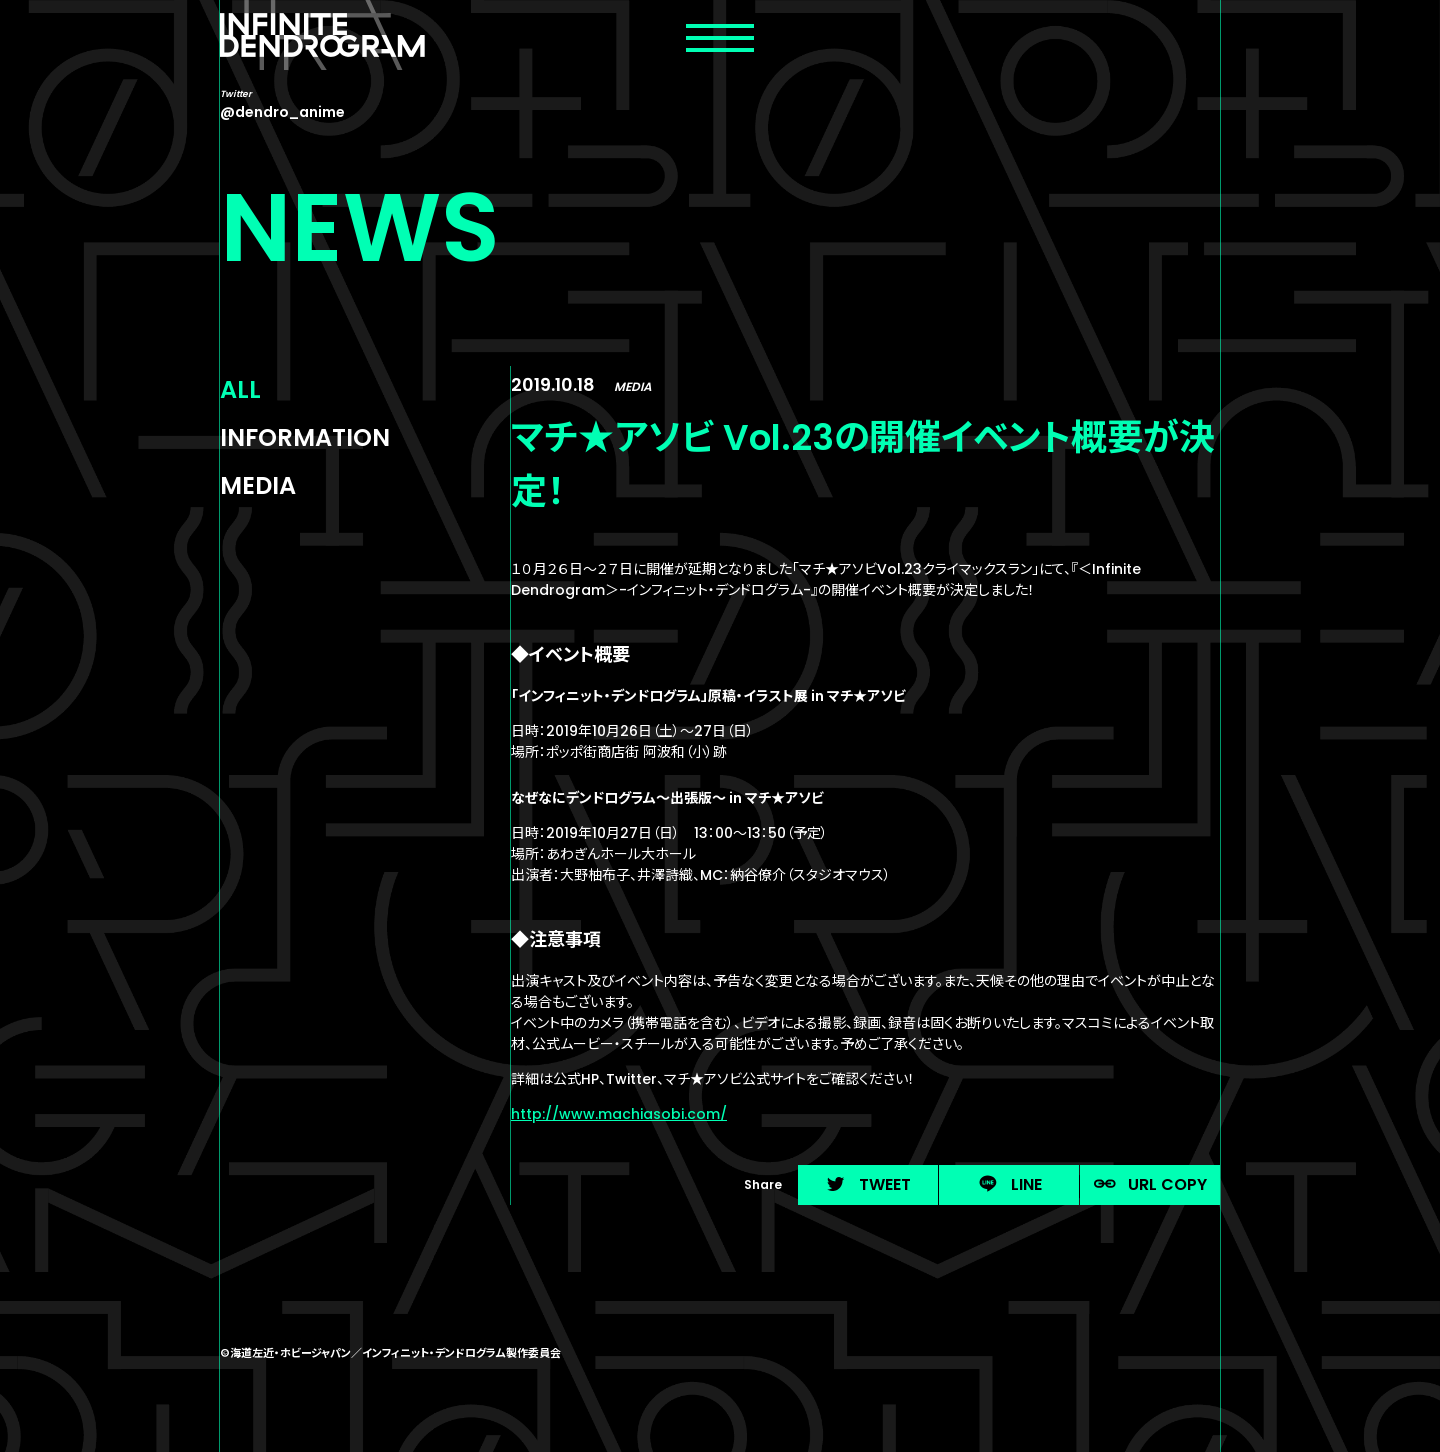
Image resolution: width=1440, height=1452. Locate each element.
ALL (240, 389)
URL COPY (1150, 1184)
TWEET (868, 1184)
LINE (1009, 1184)
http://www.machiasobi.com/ (619, 1114)
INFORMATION (305, 437)
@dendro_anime (282, 112)
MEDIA (258, 485)
